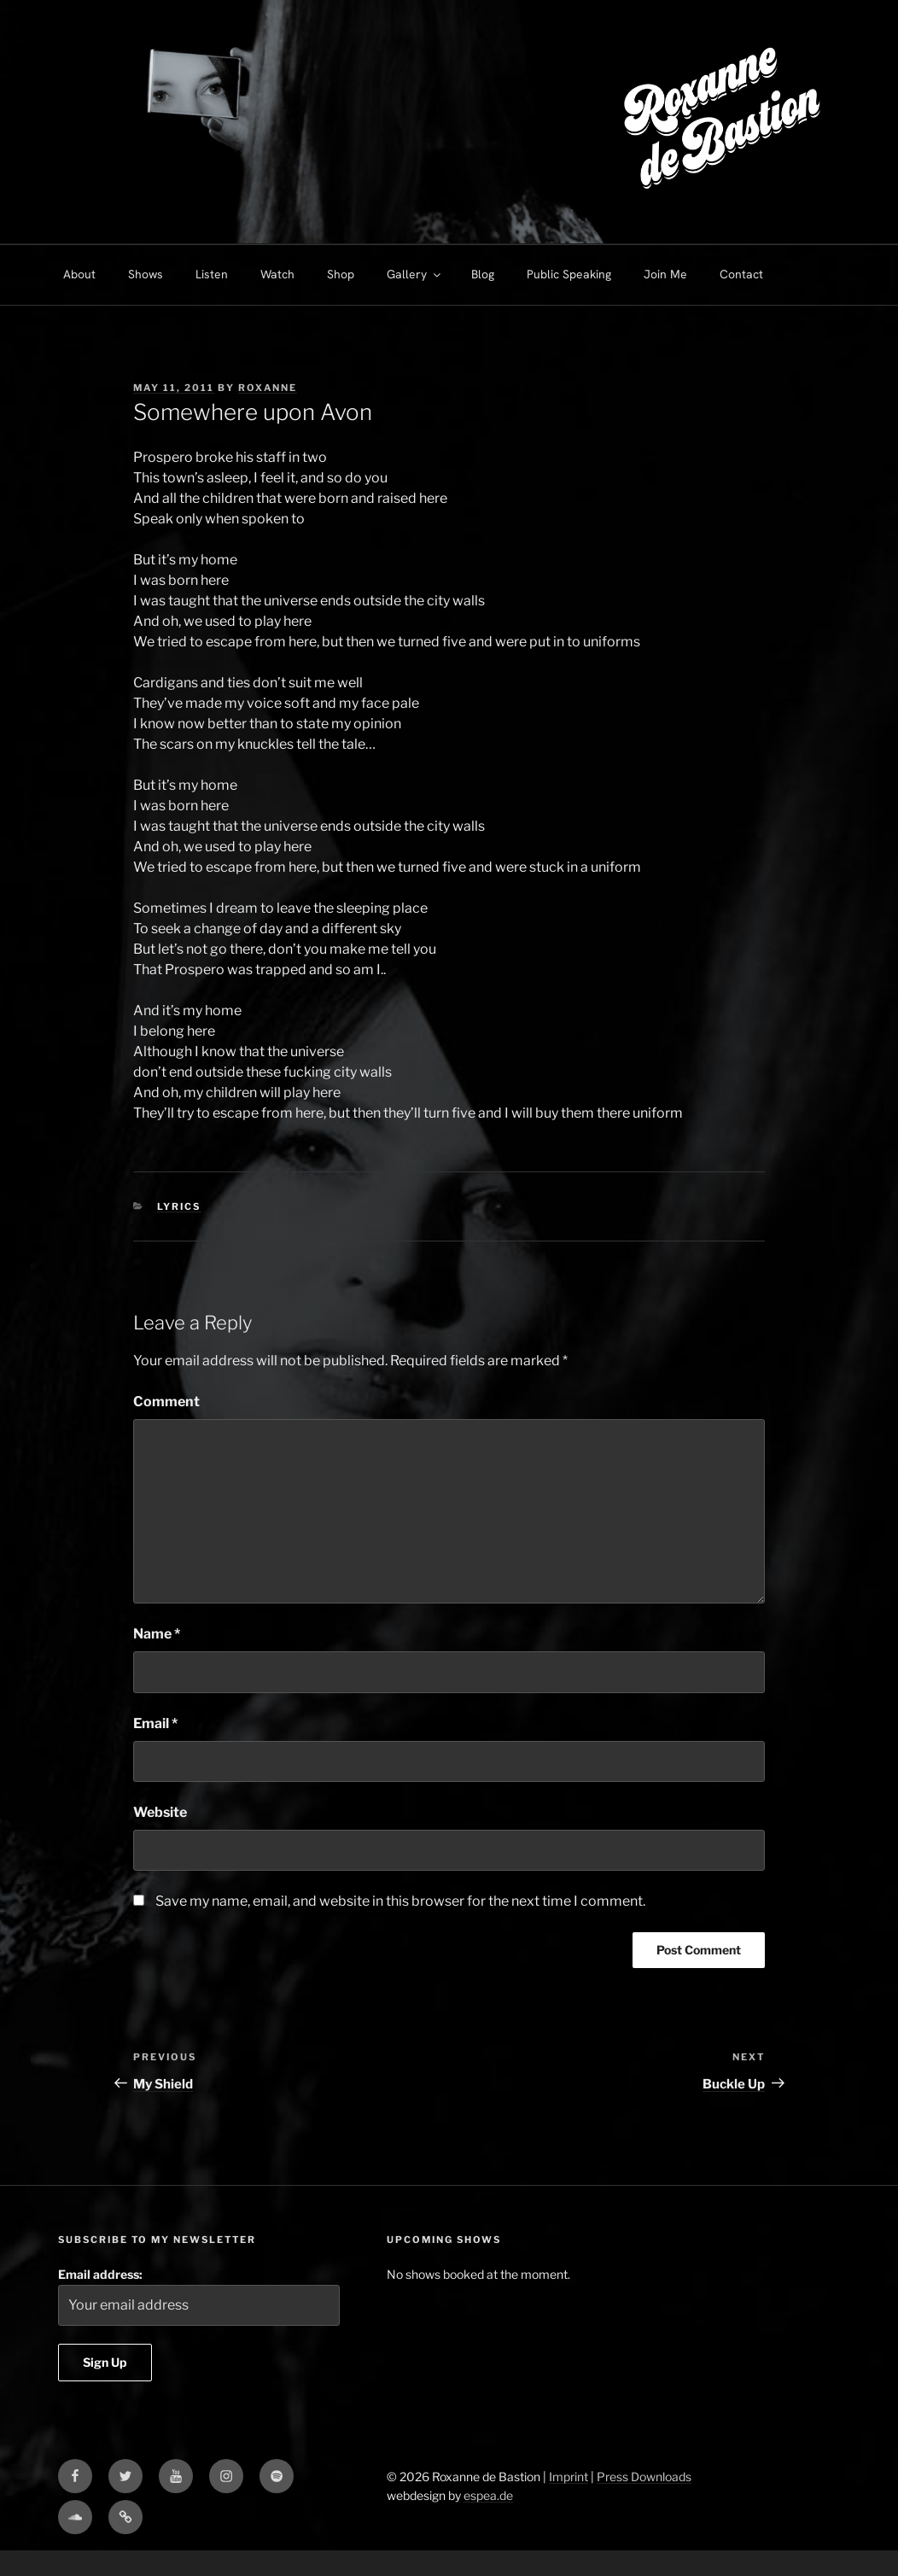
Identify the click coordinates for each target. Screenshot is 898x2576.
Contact (741, 274)
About (79, 274)
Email (155, 1723)
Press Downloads (644, 2476)
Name (156, 1634)
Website (160, 1812)
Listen (211, 274)
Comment (166, 1401)
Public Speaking (569, 274)
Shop (340, 274)
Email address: (199, 2296)
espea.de (488, 2495)
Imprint (568, 2476)
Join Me (665, 274)
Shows (145, 274)
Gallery (415, 274)
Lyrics (179, 1206)
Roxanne (267, 388)
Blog (482, 274)
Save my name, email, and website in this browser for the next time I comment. (400, 1901)
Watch (277, 274)
